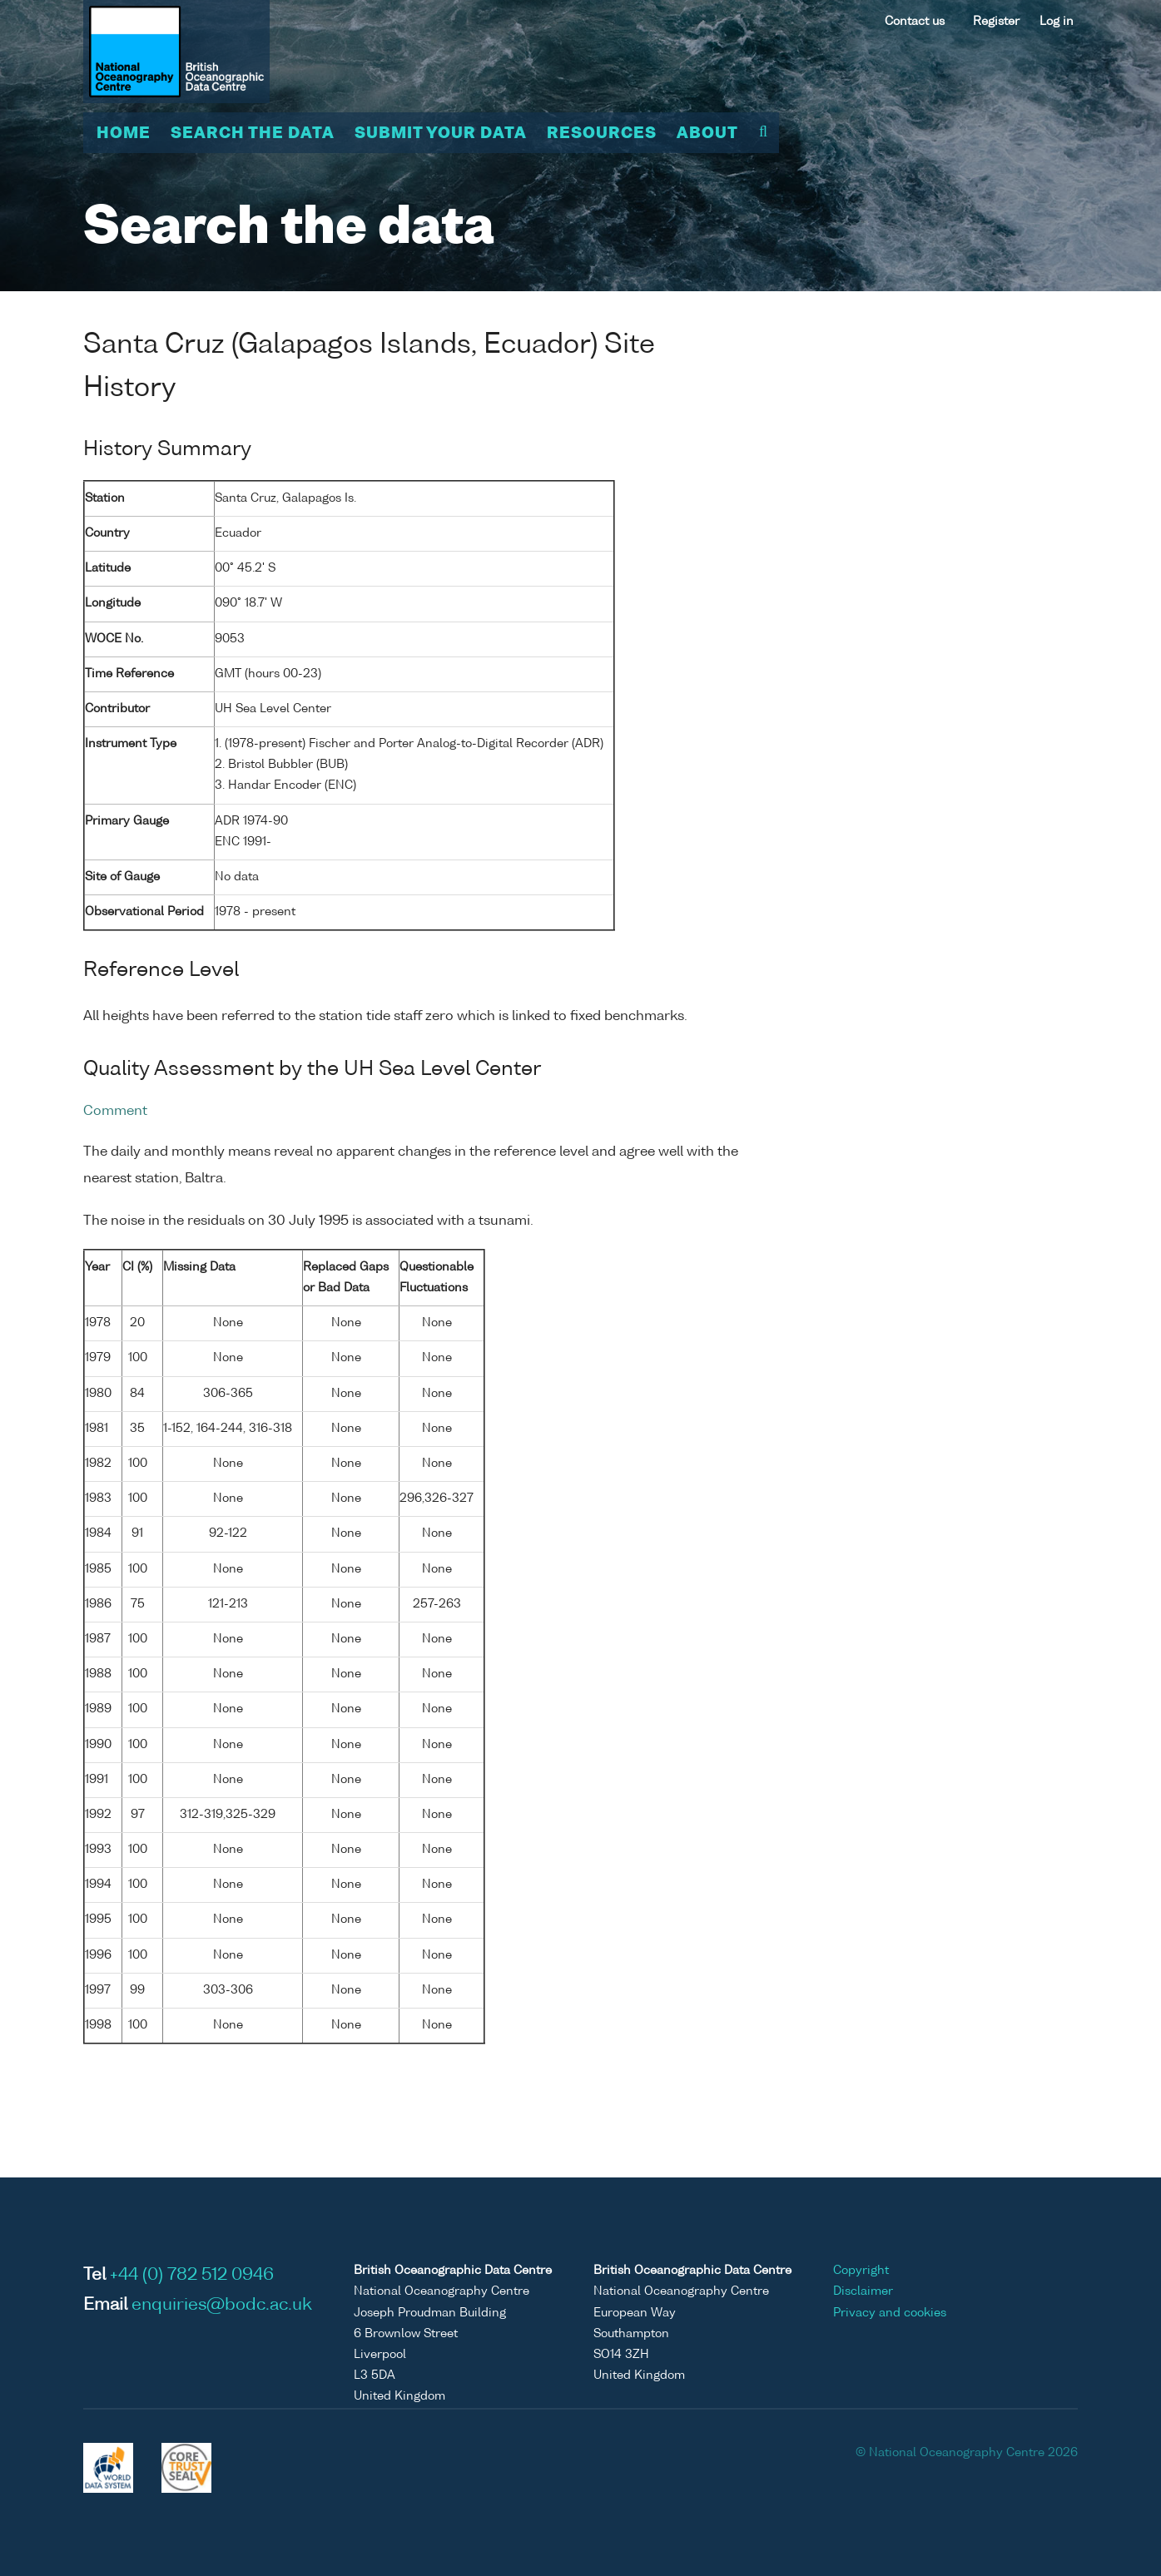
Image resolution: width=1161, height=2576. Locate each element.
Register (996, 21)
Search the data (253, 133)
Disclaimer (863, 2291)
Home (124, 133)
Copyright (861, 2270)
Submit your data (441, 133)
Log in (1056, 21)
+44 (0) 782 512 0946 (192, 2275)
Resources (602, 133)
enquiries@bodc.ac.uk (221, 2305)
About (707, 133)
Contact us (915, 21)
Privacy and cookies (889, 2313)
